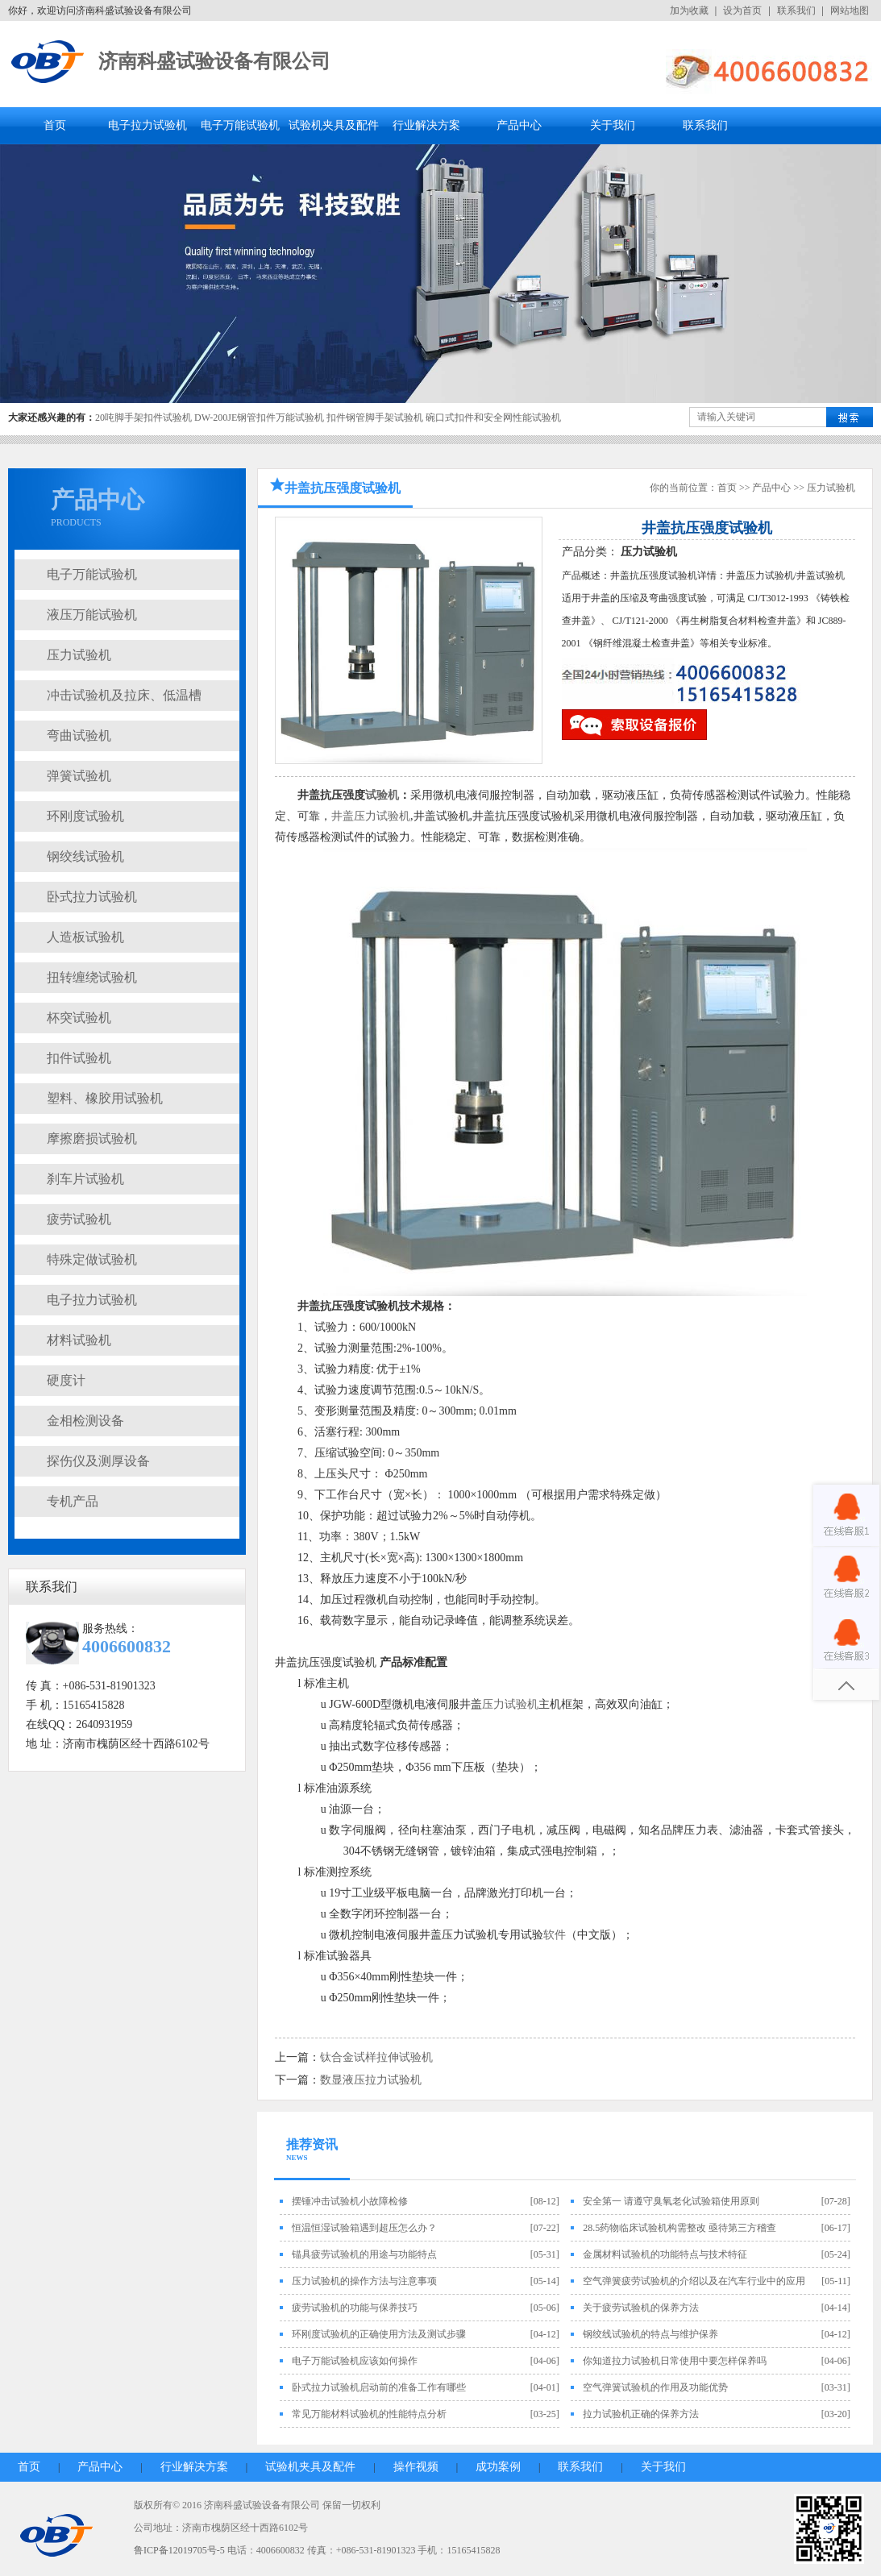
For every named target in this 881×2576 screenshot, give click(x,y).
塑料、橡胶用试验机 (105, 1098)
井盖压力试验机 (370, 816)
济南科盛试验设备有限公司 (214, 61)
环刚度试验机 (85, 816)
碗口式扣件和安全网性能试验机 (493, 417)
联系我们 (796, 10)
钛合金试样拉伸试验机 (376, 2057)
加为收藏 (689, 10)
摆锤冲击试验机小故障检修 (350, 2201)
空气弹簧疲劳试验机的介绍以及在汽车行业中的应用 (694, 2281)
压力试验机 (79, 655)
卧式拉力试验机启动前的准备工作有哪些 (379, 2387)
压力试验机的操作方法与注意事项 (364, 2281)
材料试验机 (79, 1340)
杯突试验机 (79, 1017)
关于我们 (612, 125)
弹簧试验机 (79, 776)
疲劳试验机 (79, 1219)
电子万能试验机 (240, 125)
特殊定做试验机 (92, 1259)
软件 (554, 1935)
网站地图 (849, 10)
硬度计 (66, 1380)
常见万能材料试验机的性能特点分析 (369, 2414)
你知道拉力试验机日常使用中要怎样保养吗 (675, 2360)
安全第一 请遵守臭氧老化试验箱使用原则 (671, 2201)
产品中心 (519, 125)
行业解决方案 (426, 125)
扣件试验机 (79, 1058)
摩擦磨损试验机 (92, 1138)
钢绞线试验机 (85, 856)
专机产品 (72, 1501)
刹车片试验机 (85, 1179)
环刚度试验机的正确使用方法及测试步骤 (379, 2334)
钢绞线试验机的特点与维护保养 (650, 2334)
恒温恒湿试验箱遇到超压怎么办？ (364, 2227)
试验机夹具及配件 (334, 125)
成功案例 (498, 2467)
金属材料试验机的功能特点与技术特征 (665, 2254)
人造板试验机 (85, 937)
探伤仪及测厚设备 (98, 1461)
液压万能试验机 (92, 614)
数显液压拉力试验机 (371, 2080)
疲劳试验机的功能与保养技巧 (355, 2307)
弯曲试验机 (79, 735)
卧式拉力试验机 (92, 897)
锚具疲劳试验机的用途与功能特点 (364, 2254)
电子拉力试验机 (147, 125)
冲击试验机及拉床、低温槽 (124, 695)
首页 (55, 125)
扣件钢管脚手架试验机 (374, 417)
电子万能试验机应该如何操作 (355, 2360)
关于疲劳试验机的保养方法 (641, 2307)
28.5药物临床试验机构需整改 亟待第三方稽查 (679, 2227)
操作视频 (415, 2467)
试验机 (382, 795)
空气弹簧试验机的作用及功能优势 (655, 2387)
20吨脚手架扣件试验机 (143, 417)
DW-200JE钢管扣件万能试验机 (259, 417)
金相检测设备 (85, 1420)
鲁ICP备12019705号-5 (179, 2550)
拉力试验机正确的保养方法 (641, 2414)
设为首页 (742, 10)
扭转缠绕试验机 (92, 977)
